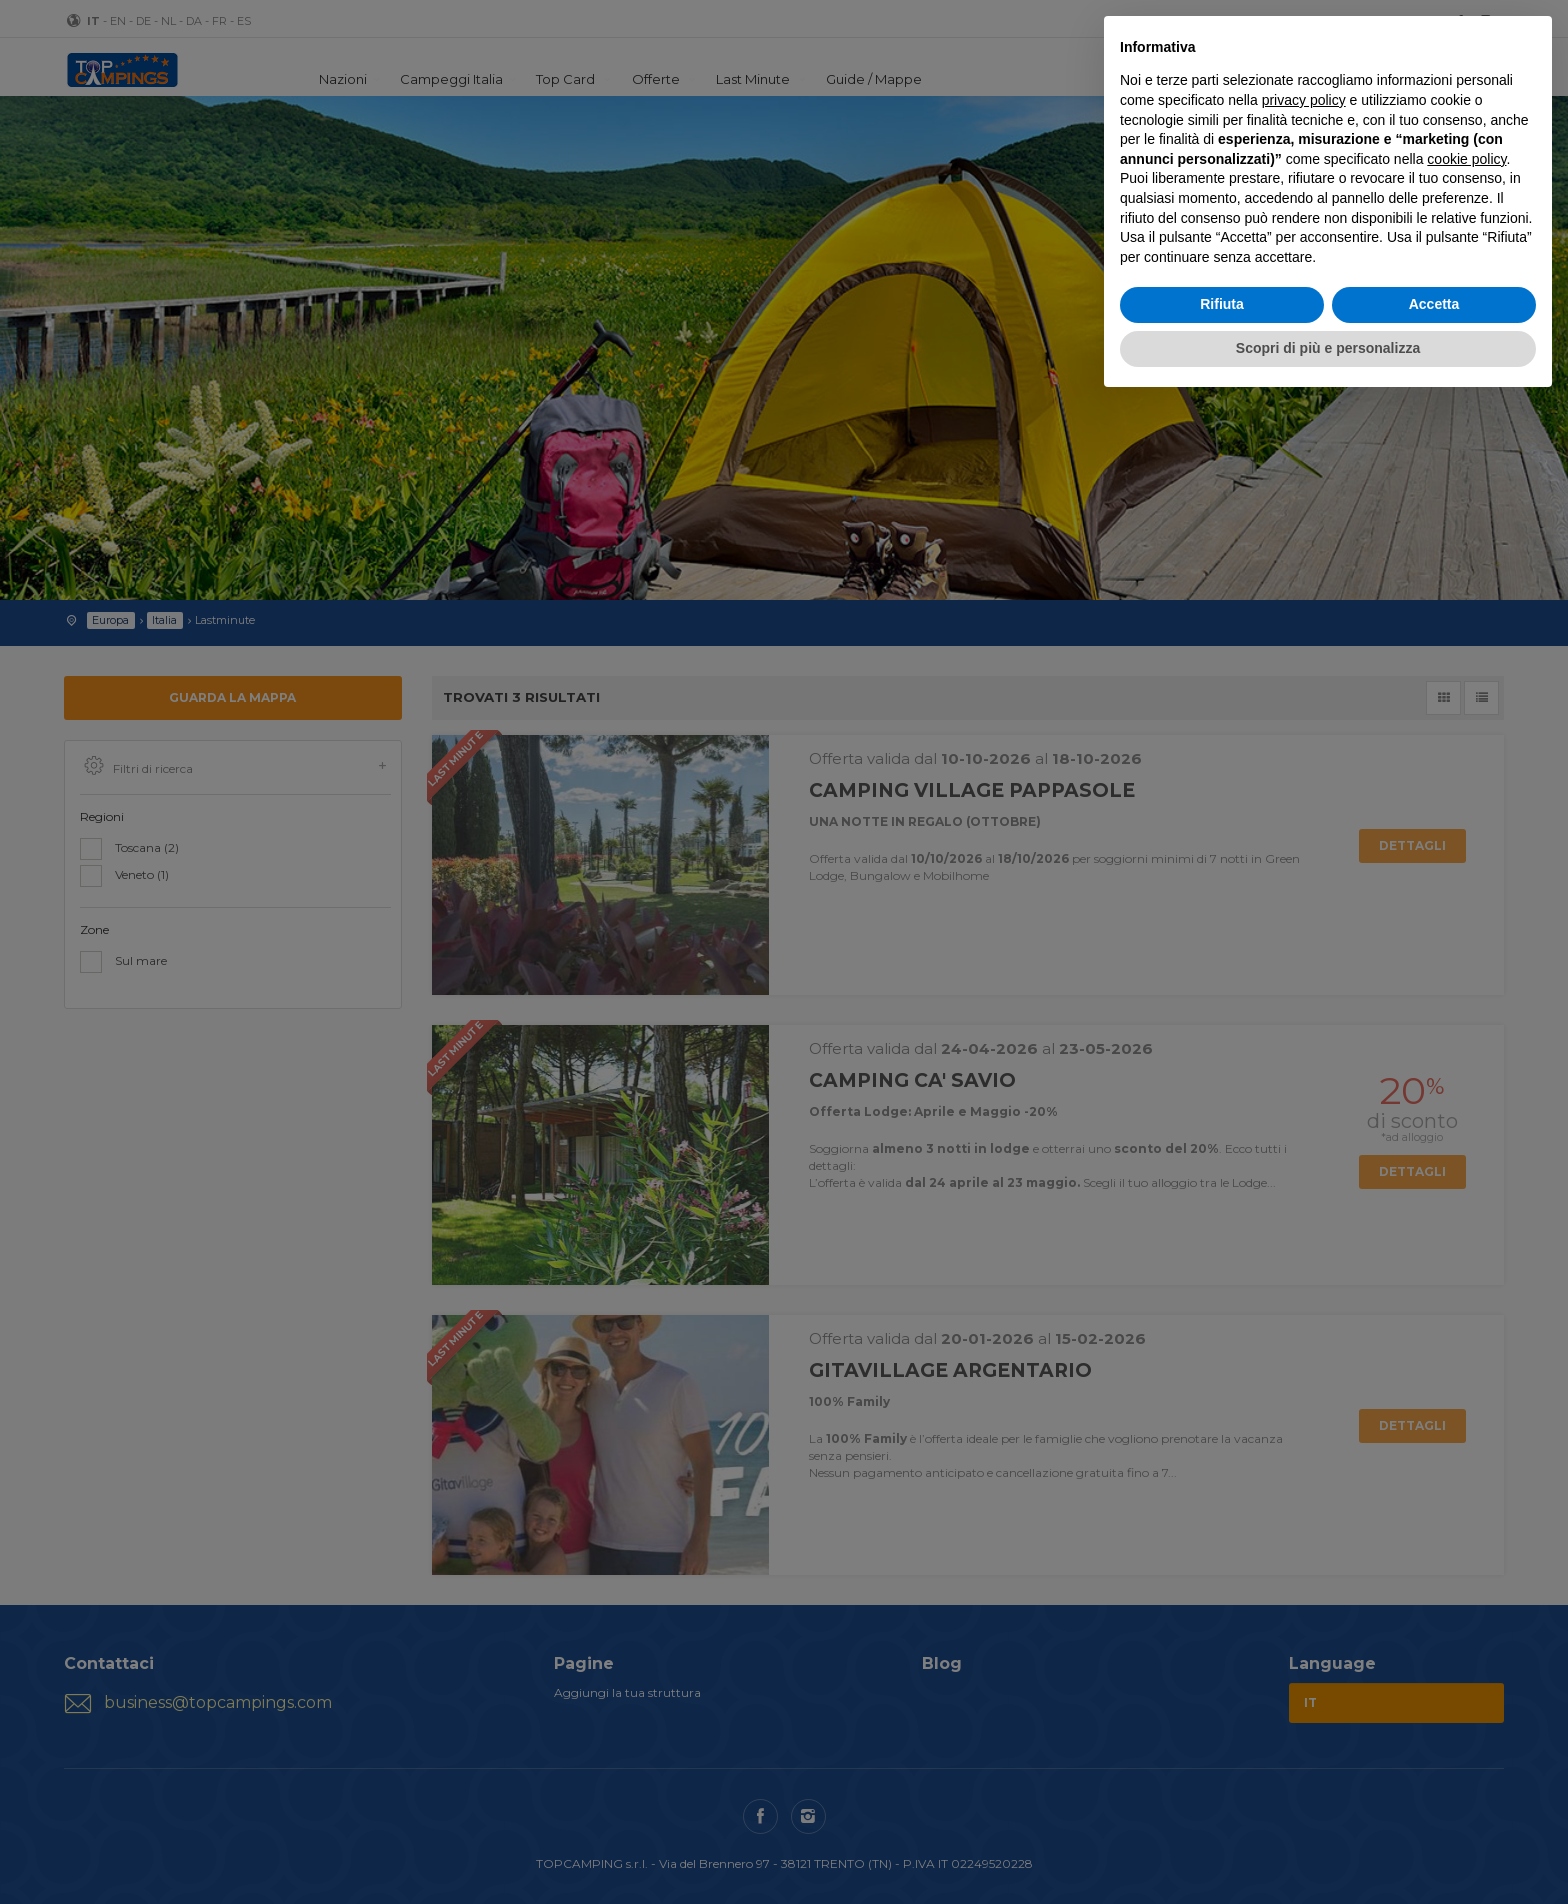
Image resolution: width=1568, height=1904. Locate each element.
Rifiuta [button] (1222, 304)
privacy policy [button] (1304, 100)
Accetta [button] (1434, 304)
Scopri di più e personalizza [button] (1328, 348)
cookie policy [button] (1466, 159)
